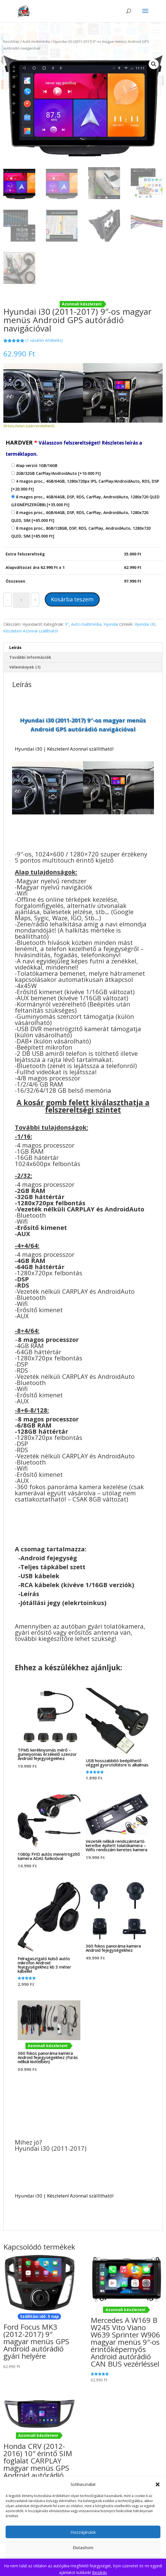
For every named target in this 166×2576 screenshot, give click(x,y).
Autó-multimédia (36, 41)
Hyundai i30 (144, 624)
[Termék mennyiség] (21, 600)
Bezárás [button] (99, 2572)
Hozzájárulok (83, 2532)
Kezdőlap (11, 41)
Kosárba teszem (72, 599)
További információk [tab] (30, 657)
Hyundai (111, 624)
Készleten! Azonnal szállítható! (30, 631)
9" (67, 624)
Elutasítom (83, 2547)
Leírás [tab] (15, 647)
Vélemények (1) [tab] (25, 667)
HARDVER (74, 448)
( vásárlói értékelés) (44, 340)
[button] (157, 2484)
